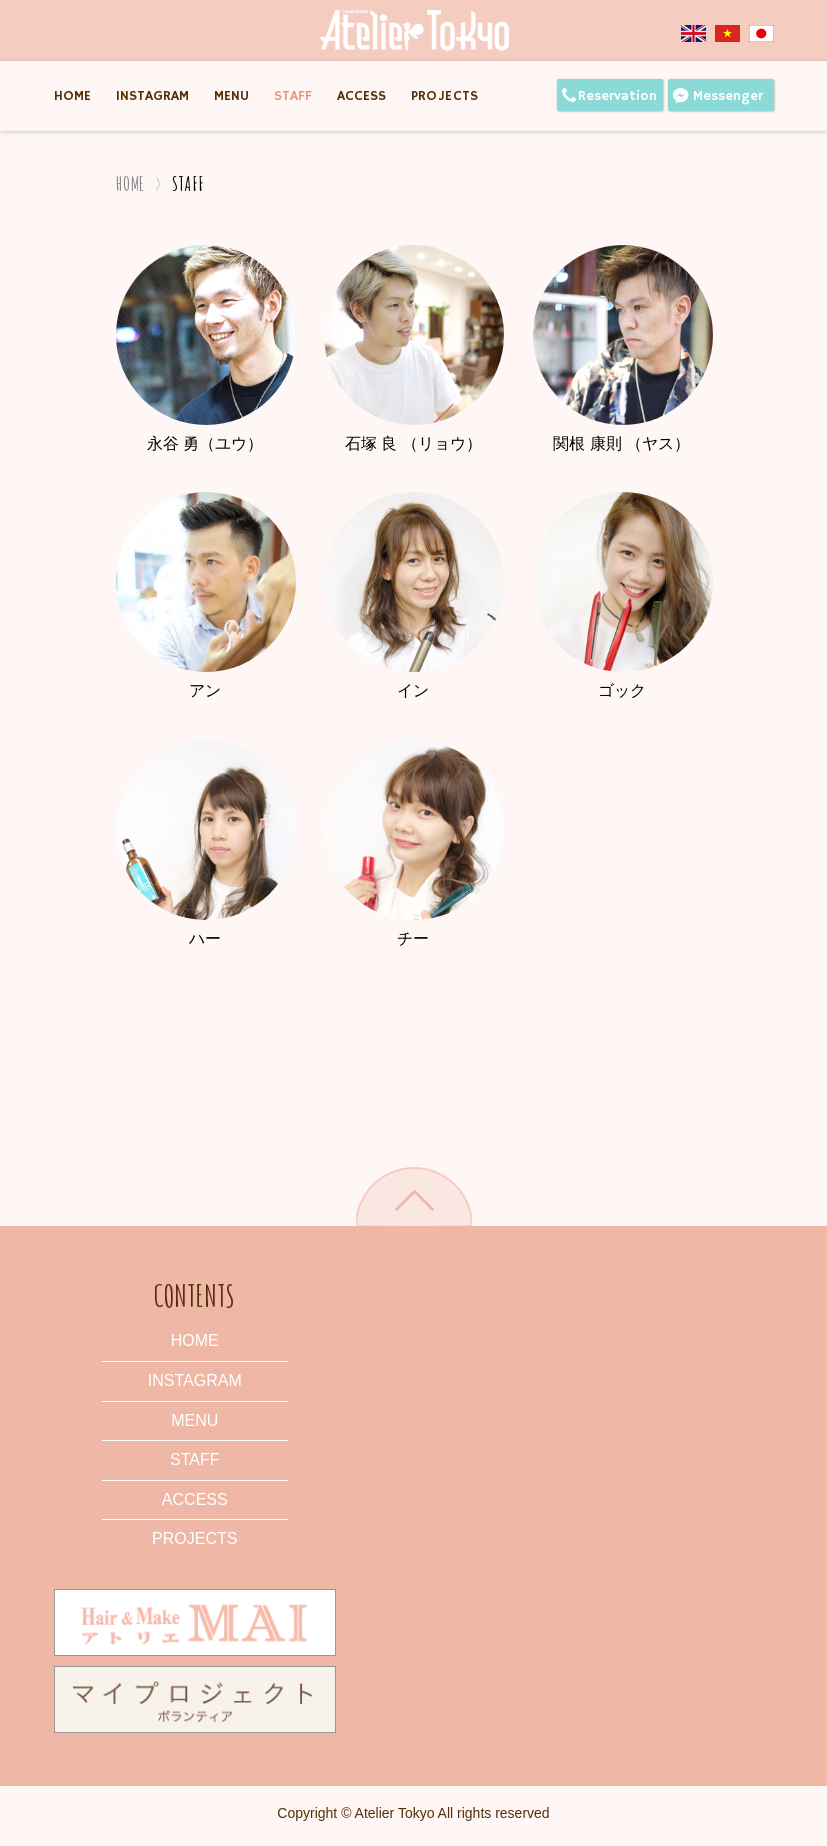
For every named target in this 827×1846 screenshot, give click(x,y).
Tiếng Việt (732, 33)
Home (72, 96)
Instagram (152, 96)
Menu (231, 96)
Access (361, 96)
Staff (293, 96)
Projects (445, 96)
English (698, 33)
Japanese (761, 33)
